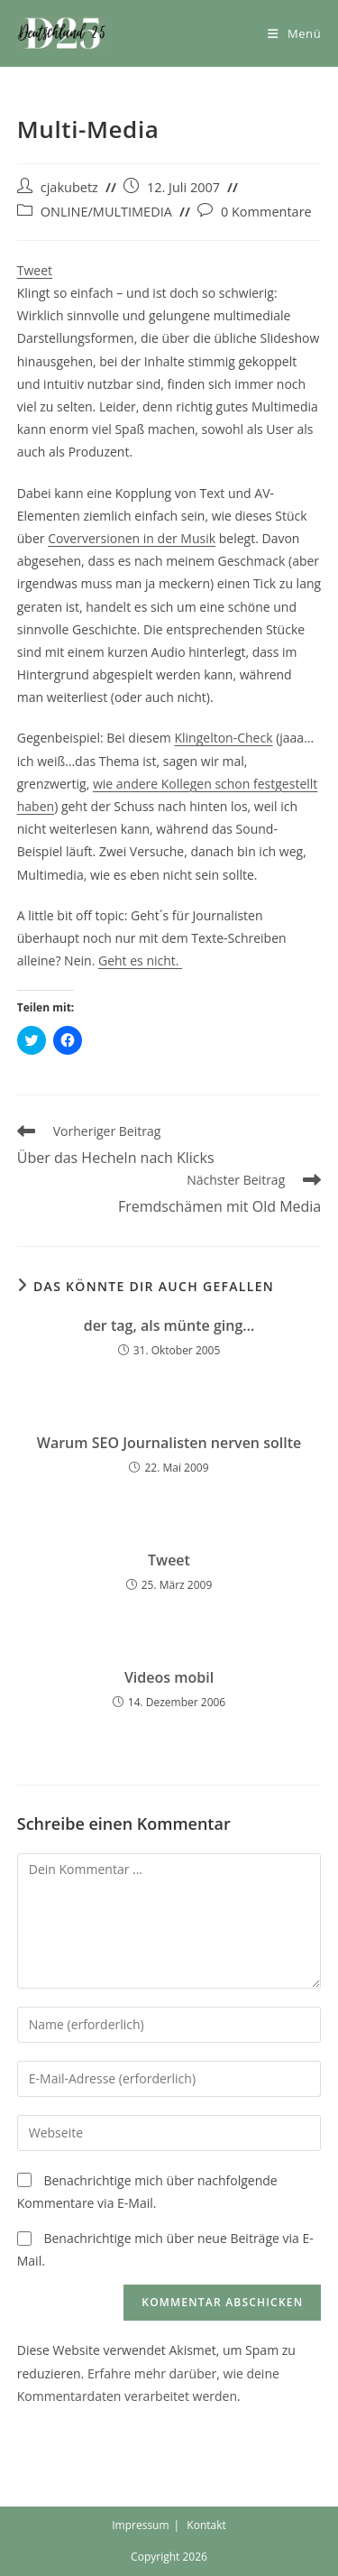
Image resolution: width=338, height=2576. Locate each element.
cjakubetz (69, 187)
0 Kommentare (266, 211)
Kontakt (206, 2525)
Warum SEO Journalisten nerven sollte (169, 1443)
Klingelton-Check (223, 737)
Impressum (140, 2525)
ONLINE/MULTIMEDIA (106, 211)
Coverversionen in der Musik (131, 538)
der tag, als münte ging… (169, 1325)
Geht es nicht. (140, 960)
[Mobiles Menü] (294, 33)
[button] (62, 33)
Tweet (34, 270)
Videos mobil (169, 1677)
